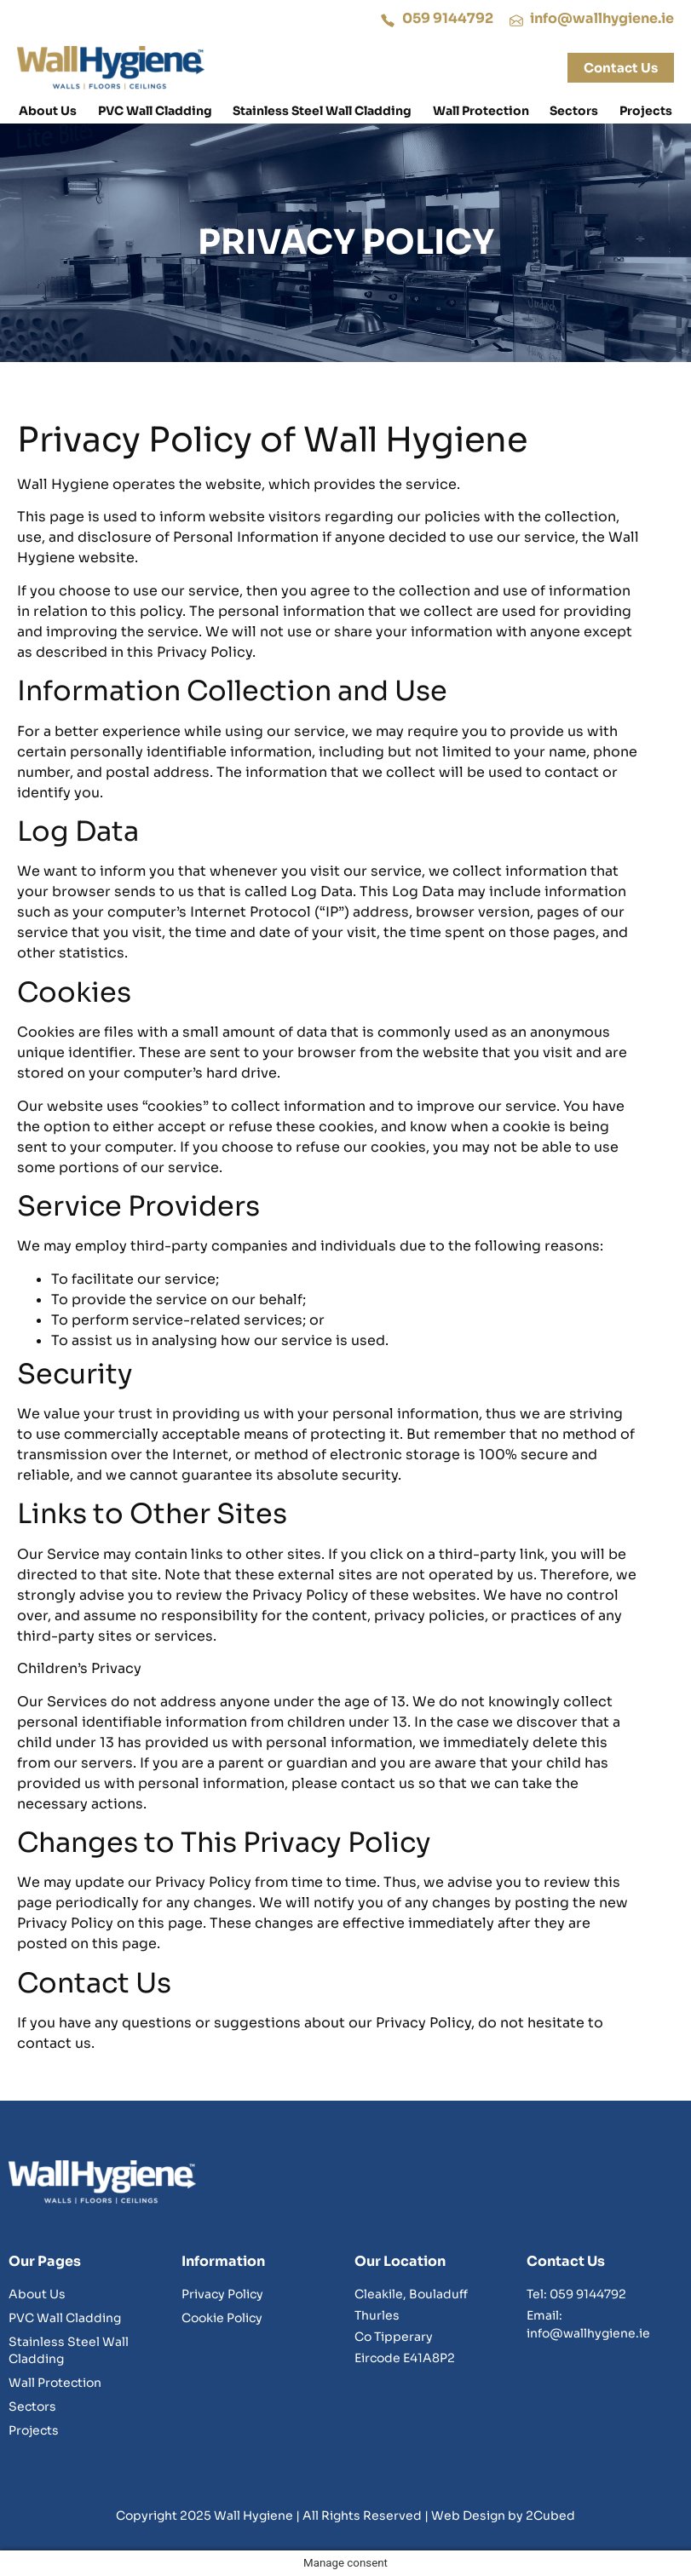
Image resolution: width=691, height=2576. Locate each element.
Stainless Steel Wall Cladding (322, 110)
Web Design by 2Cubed (503, 2515)
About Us (48, 110)
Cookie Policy (221, 2318)
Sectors (574, 110)
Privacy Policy (222, 2294)
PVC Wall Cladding (155, 110)
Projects (645, 110)
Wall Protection (481, 110)
